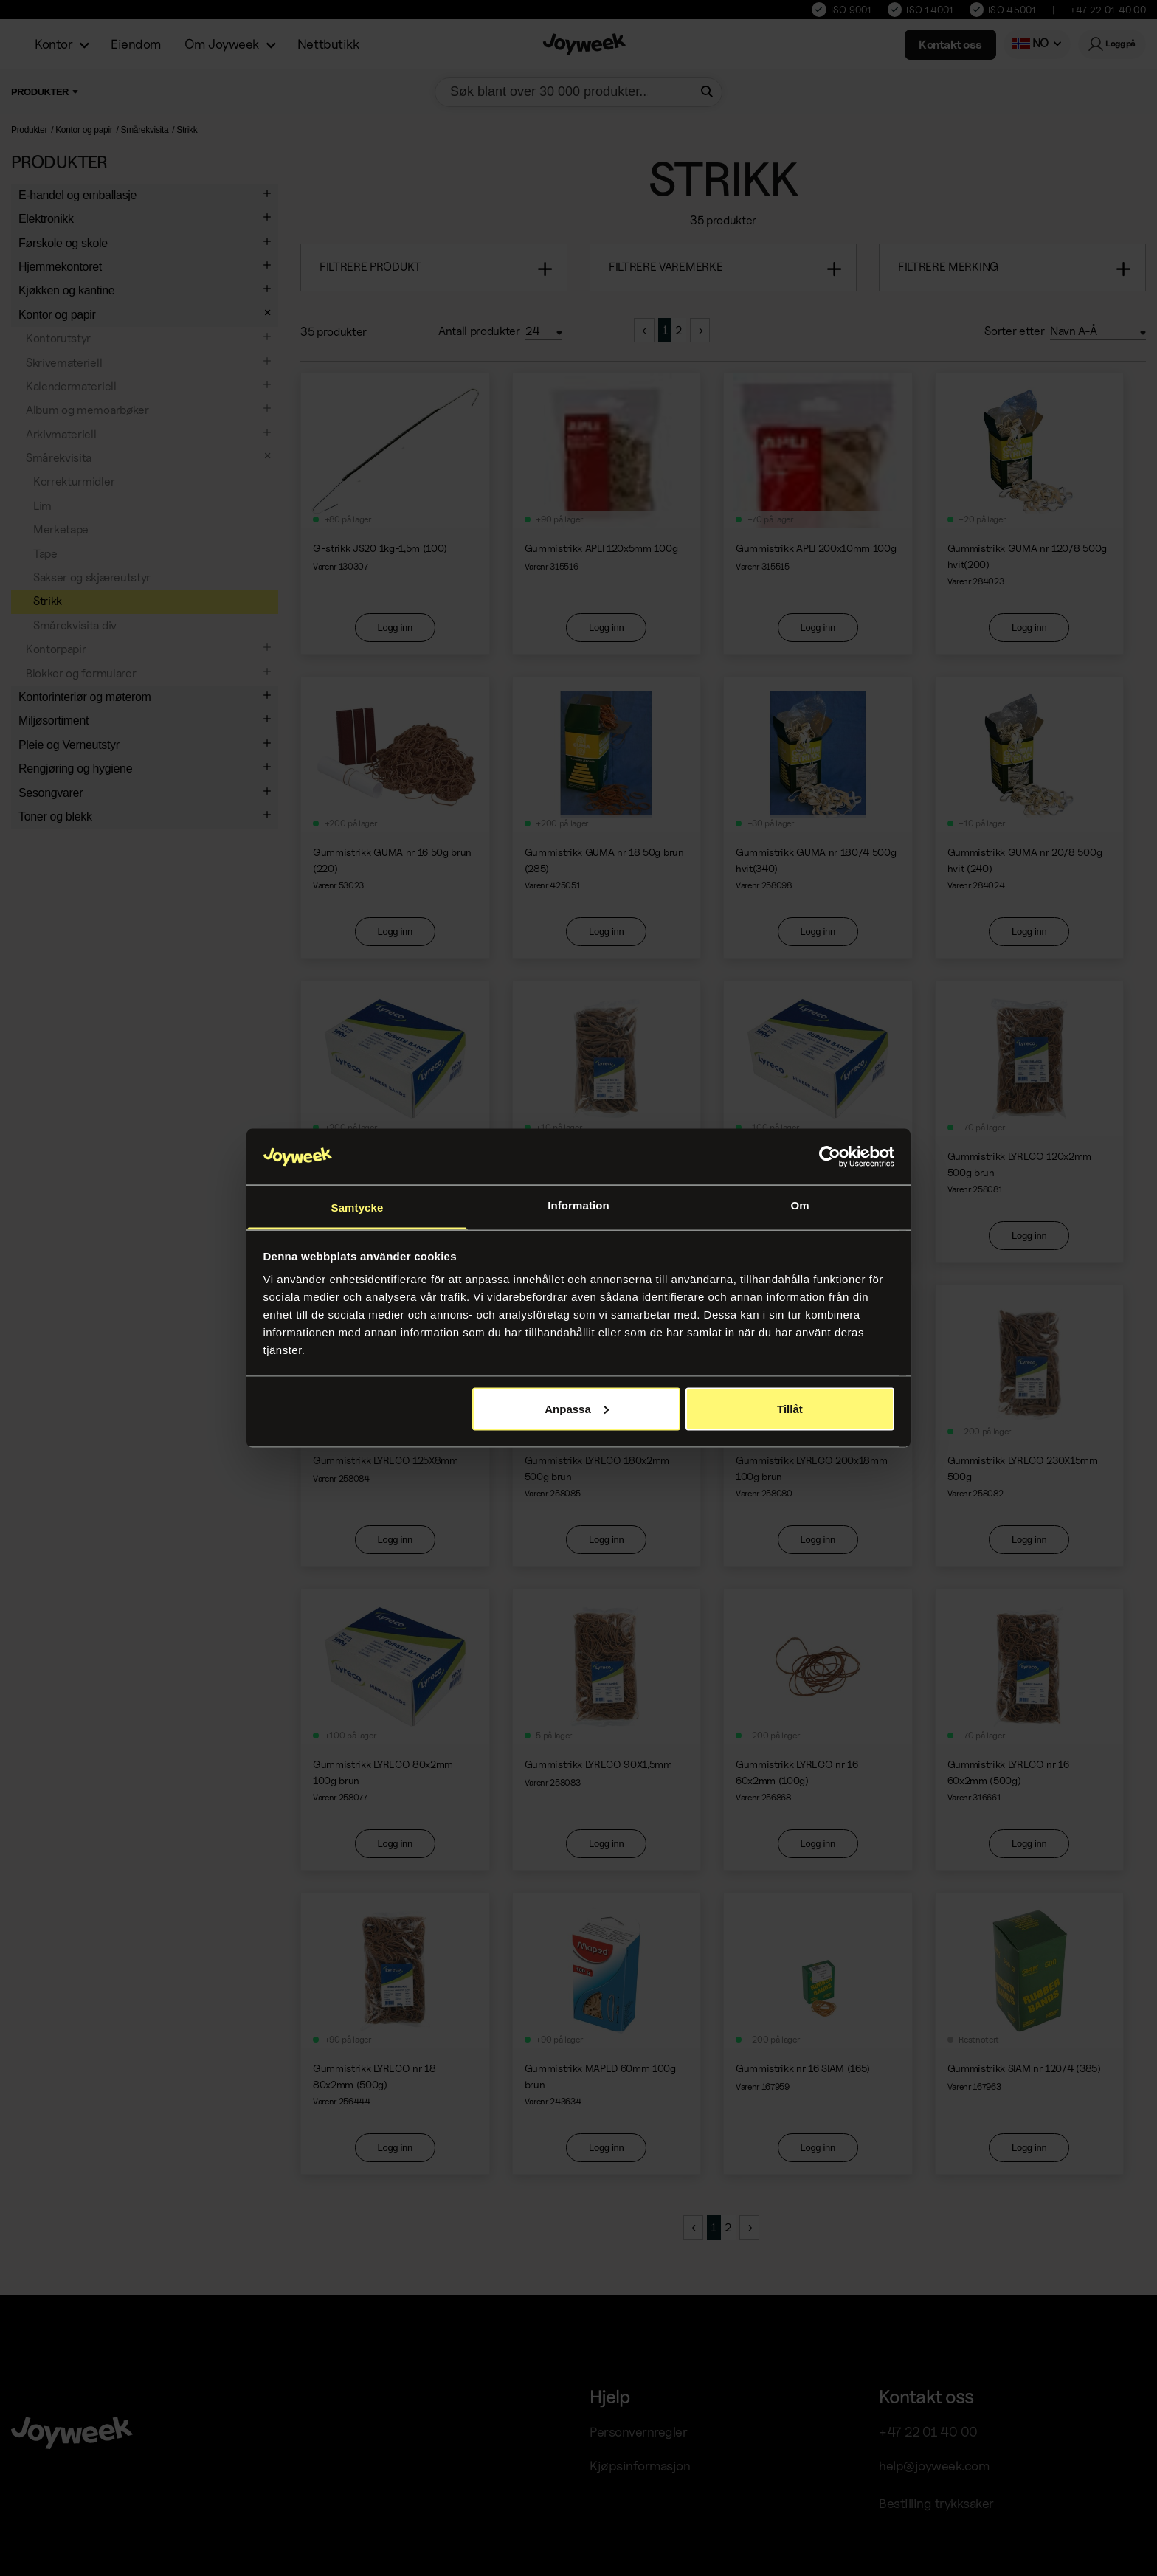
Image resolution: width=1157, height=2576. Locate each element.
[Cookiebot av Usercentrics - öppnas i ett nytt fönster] (829, 1157)
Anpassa (577, 1408)
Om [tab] (799, 1205)
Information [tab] (578, 1205)
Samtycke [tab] (357, 1207)
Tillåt (790, 1408)
